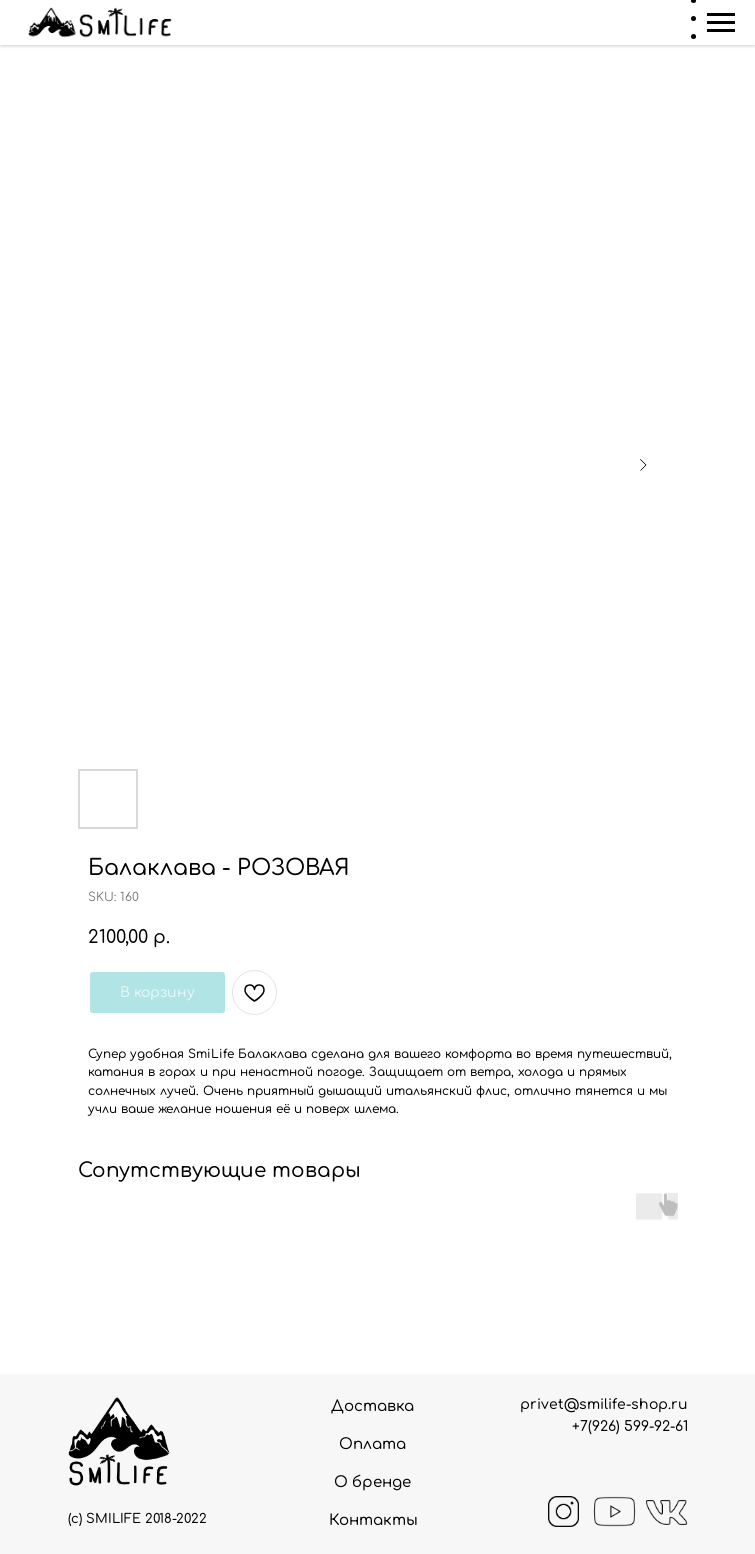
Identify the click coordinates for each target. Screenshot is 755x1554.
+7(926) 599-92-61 (630, 1426)
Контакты (373, 1520)
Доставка (372, 1406)
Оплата (372, 1444)
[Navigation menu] (721, 23)
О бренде (372, 1482)
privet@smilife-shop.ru (604, 1404)
